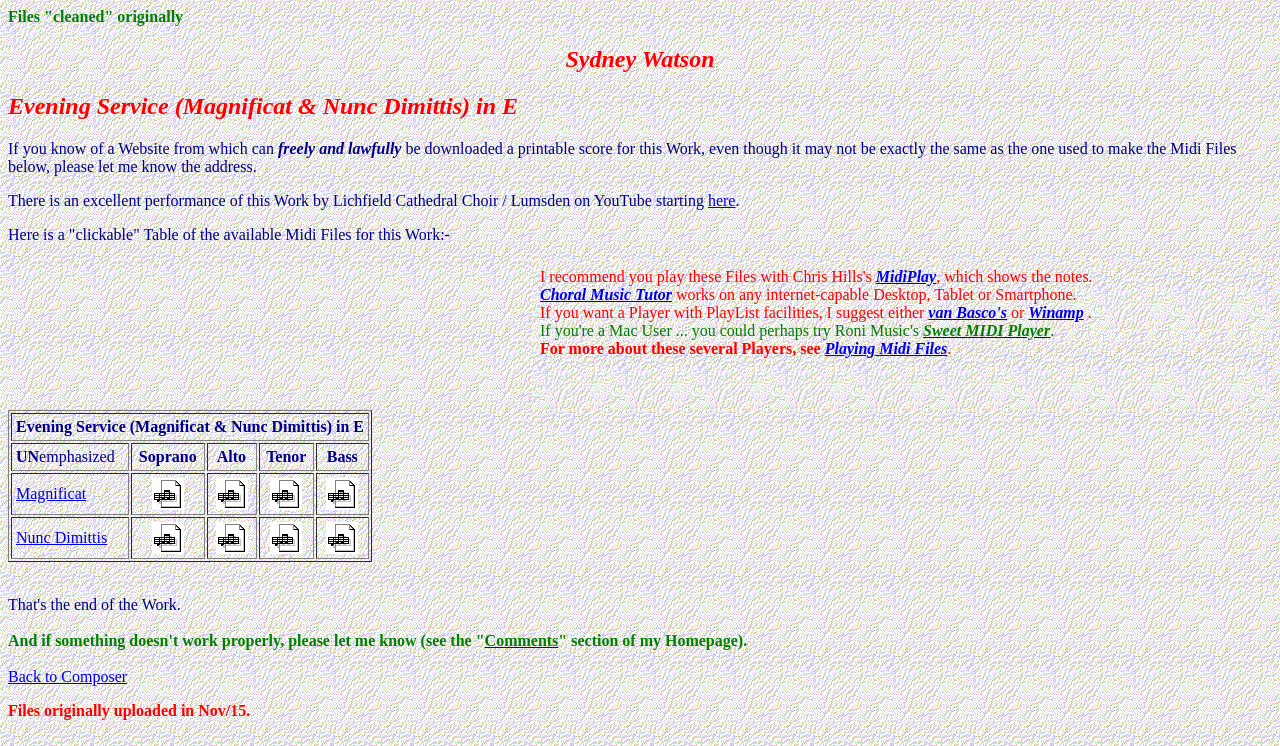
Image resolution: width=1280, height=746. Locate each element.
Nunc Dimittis (61, 537)
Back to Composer (67, 676)
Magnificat (51, 493)
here (722, 200)
